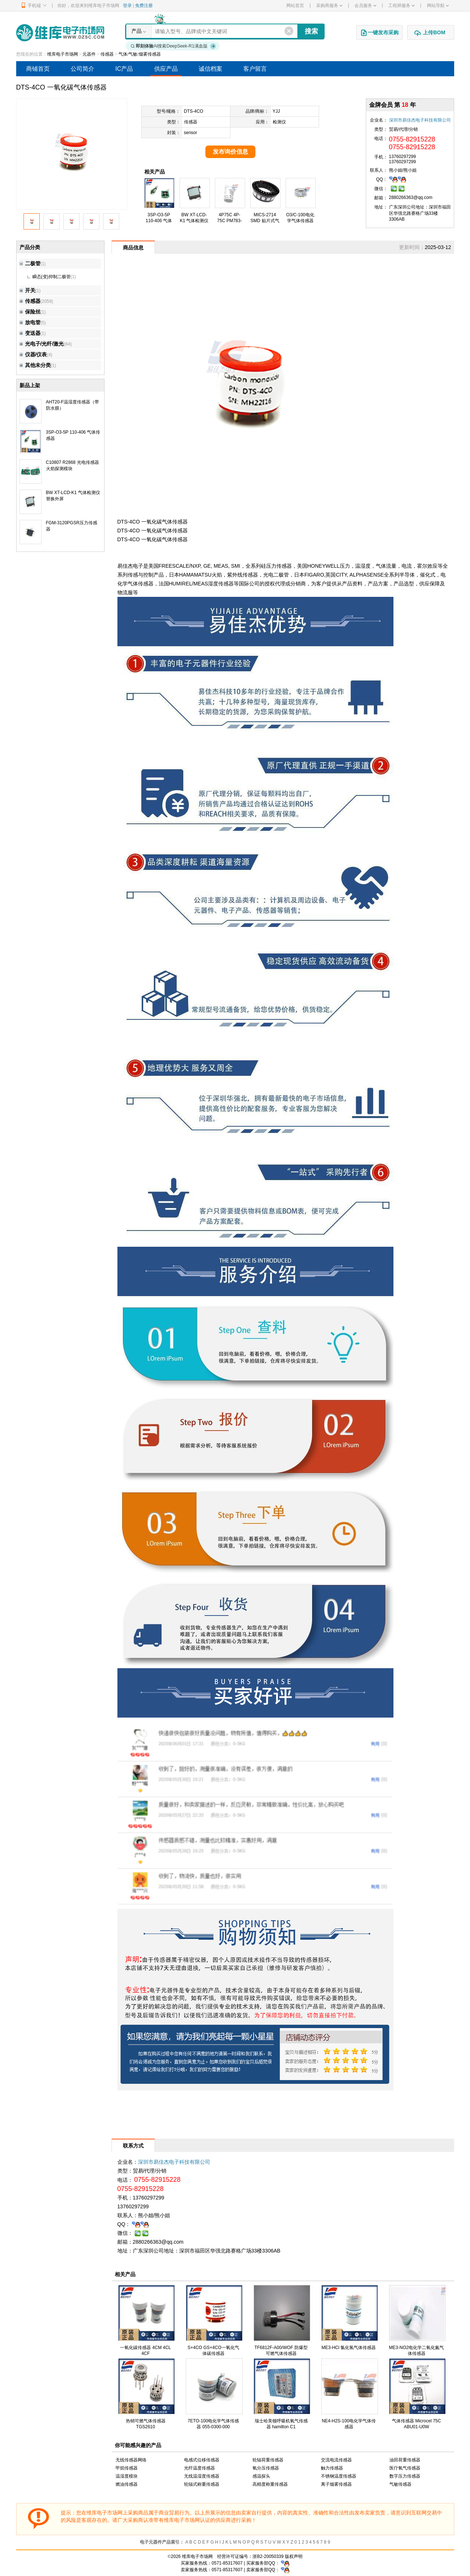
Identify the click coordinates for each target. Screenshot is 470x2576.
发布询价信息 (230, 151)
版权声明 (294, 2556)
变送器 (30, 333)
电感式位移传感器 (201, 2460)
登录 (127, 5)
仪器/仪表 (33, 354)
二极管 (30, 263)
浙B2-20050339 (267, 2556)
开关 (27, 290)
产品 (136, 31)
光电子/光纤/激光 (42, 344)
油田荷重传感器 (404, 2460)
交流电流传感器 (336, 2460)
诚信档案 (210, 69)
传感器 (107, 54)
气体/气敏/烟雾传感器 (140, 54)
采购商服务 (329, 5)
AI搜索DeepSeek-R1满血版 (173, 46)
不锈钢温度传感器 (338, 2476)
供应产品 (166, 69)
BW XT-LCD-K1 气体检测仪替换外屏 (194, 220)
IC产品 (124, 69)
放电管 (30, 322)
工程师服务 (401, 5)
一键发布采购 (379, 32)
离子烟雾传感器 (336, 2484)
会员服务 (365, 5)
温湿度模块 (127, 2476)
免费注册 (144, 5)
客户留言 (255, 69)
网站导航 (438, 5)
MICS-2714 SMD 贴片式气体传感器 (265, 220)
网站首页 (295, 5)
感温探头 (261, 2476)
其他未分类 (35, 365)
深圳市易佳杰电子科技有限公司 (420, 120)
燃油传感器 (127, 2484)
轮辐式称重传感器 (201, 2484)
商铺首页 (38, 69)
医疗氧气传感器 (404, 2468)
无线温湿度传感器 (201, 2476)
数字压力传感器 (404, 2476)
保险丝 (30, 312)
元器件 (89, 54)
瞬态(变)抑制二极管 (51, 276)
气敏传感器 (400, 2484)
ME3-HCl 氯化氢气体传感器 (348, 2347)
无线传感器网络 (131, 2460)
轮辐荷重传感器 (267, 2460)
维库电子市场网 (62, 54)
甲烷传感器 (127, 2468)
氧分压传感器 (265, 2468)
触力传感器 (332, 2468)
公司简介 (82, 69)
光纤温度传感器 (199, 2468)
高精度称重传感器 (270, 2484)
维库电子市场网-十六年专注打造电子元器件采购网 (60, 32)
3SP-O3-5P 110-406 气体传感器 (159, 220)
